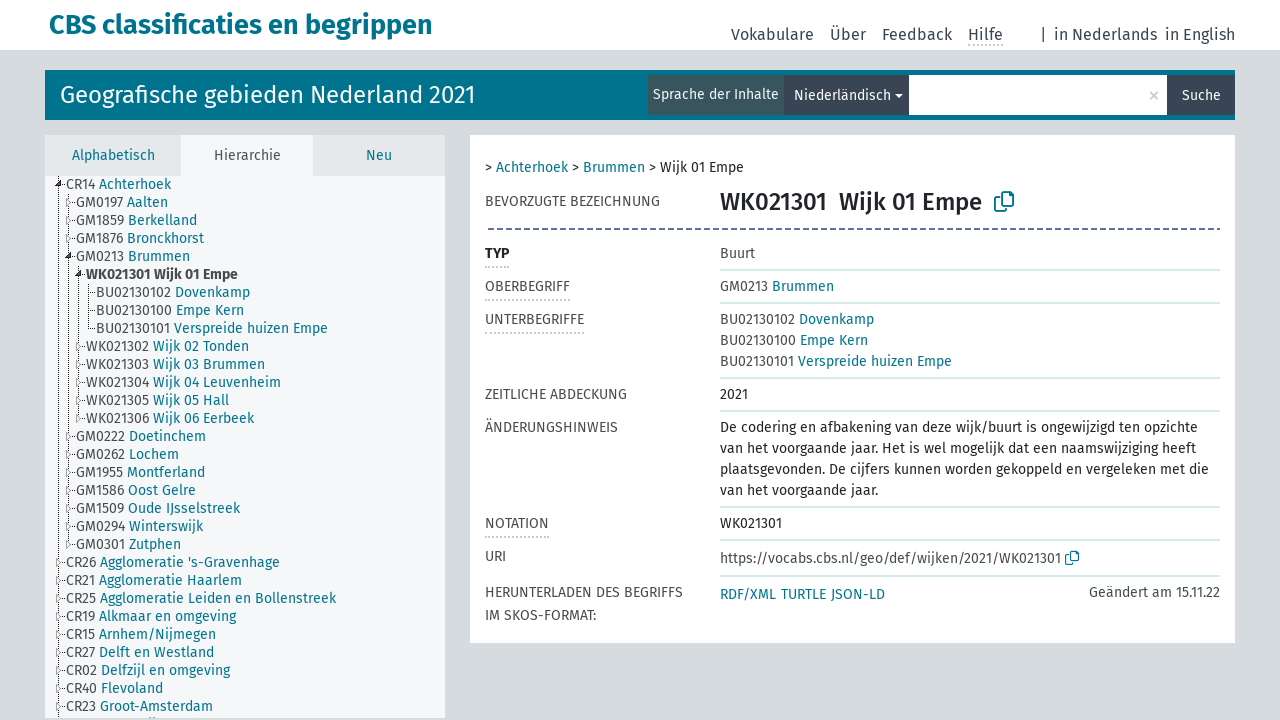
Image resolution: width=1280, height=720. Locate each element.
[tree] (245, 447)
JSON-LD (858, 594)
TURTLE (803, 594)
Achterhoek (532, 167)
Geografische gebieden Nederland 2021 (267, 95)
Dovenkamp (797, 319)
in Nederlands (1105, 34)
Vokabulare (772, 34)
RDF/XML (748, 594)
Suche (1201, 95)
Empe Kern (794, 340)
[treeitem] (127, 185)
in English (1200, 34)
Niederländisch (842, 95)
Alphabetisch (113, 155)
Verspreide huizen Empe (836, 361)
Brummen (614, 167)
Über (848, 34)
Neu (379, 155)
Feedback (917, 34)
